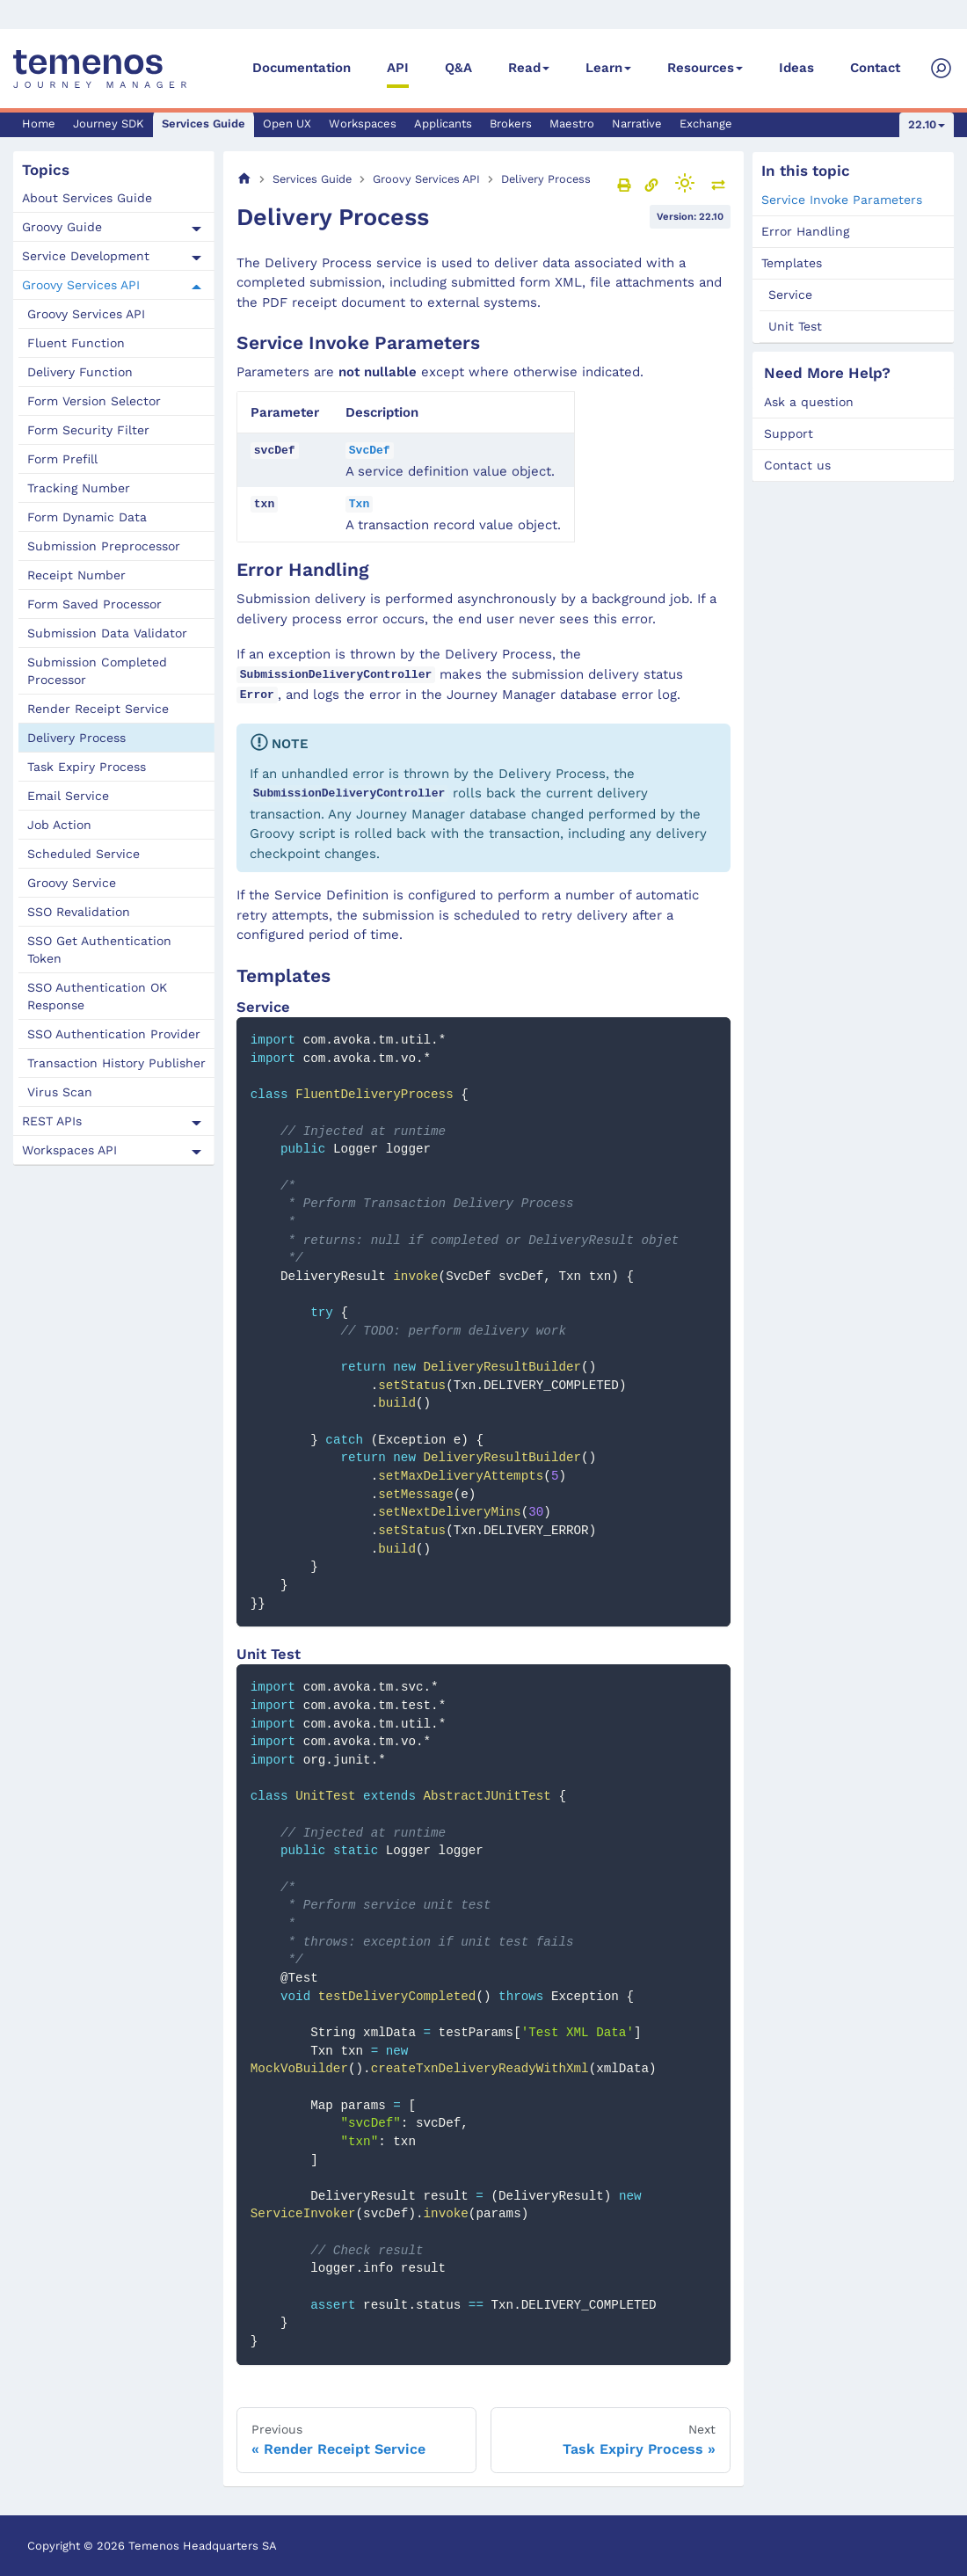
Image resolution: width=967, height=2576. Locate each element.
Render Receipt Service (98, 709)
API (398, 68)
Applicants (443, 123)
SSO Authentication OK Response (97, 996)
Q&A (458, 68)
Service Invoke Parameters (841, 200)
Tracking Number (78, 488)
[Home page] (244, 178)
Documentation (301, 68)
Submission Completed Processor (97, 671)
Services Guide (203, 123)
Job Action (59, 825)
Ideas (796, 68)
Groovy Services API (81, 285)
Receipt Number (76, 575)
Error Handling (805, 231)
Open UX (287, 123)
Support (788, 433)
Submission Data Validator (107, 633)
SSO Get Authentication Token (99, 949)
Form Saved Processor (94, 604)
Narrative (637, 123)
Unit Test (795, 326)
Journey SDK (108, 123)
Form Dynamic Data (87, 517)
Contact (875, 68)
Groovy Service (71, 883)
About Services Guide (87, 198)
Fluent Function (76, 343)
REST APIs (52, 1121)
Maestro (571, 123)
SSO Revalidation (78, 912)
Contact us (797, 465)
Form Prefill (62, 459)
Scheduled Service (83, 854)
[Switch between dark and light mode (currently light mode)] (685, 183)
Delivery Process (76, 738)
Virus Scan (59, 1092)
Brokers (511, 123)
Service (790, 294)
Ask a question (809, 402)
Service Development (85, 256)
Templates (791, 263)
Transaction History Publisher (116, 1063)
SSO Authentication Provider (113, 1034)
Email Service (68, 796)
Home (38, 123)
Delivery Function (80, 372)
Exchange (706, 123)
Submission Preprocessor (103, 546)
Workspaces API (69, 1150)
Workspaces (362, 123)
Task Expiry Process (86, 767)
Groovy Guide (62, 227)
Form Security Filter (88, 430)
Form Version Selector (94, 401)
